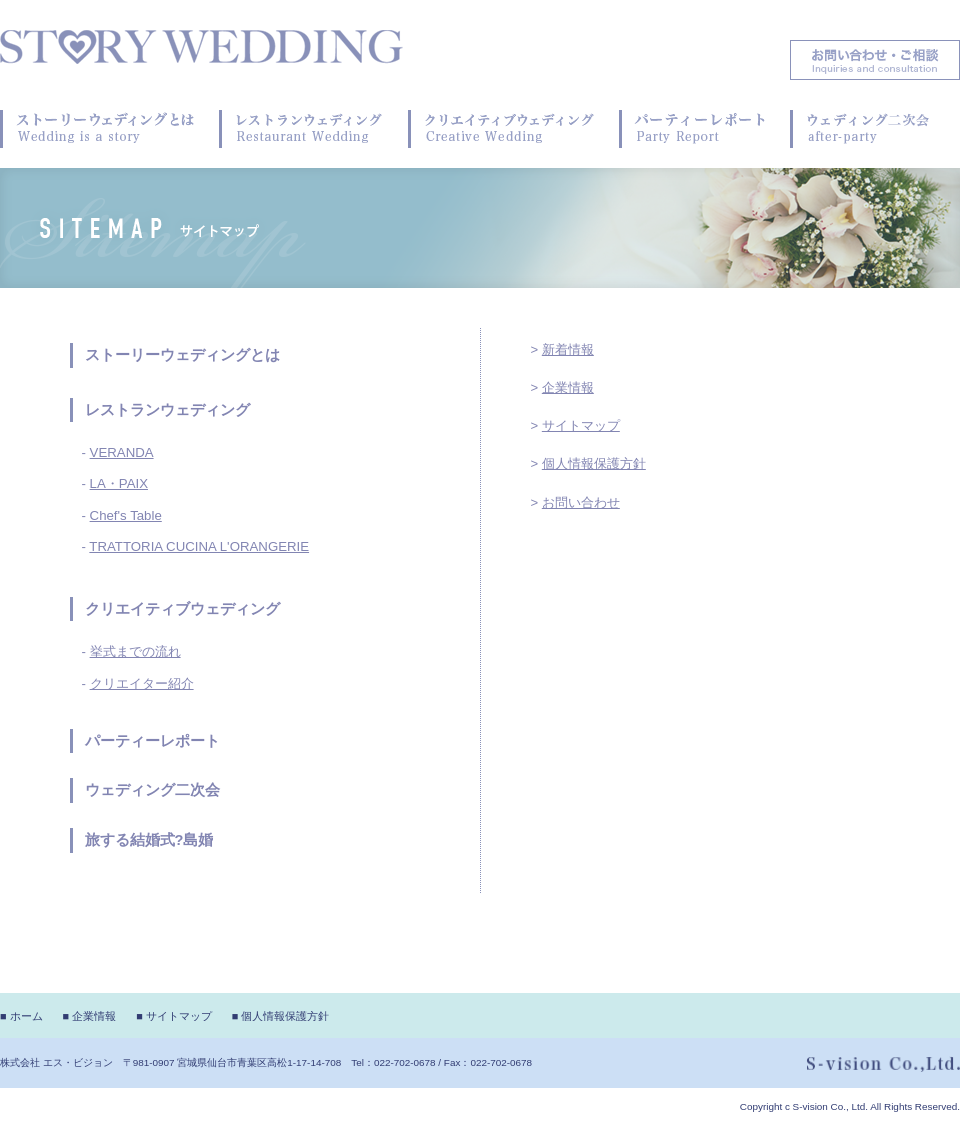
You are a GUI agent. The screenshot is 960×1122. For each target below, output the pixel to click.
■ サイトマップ (174, 1016)
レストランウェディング (167, 410)
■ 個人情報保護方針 (281, 1016)
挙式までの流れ (135, 651)
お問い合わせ (581, 502)
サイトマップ (581, 425)
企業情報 (568, 387)
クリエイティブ (137, 609)
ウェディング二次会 (152, 790)
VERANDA (122, 452)
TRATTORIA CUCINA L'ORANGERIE (199, 546)
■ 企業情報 (90, 1016)
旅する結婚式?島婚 (149, 840)
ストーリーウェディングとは (182, 355)
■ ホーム (21, 1016)
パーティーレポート (152, 741)
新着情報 (568, 349)
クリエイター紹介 (142, 683)
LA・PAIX (119, 483)
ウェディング (235, 609)
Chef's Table (126, 515)
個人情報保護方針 (594, 463)
